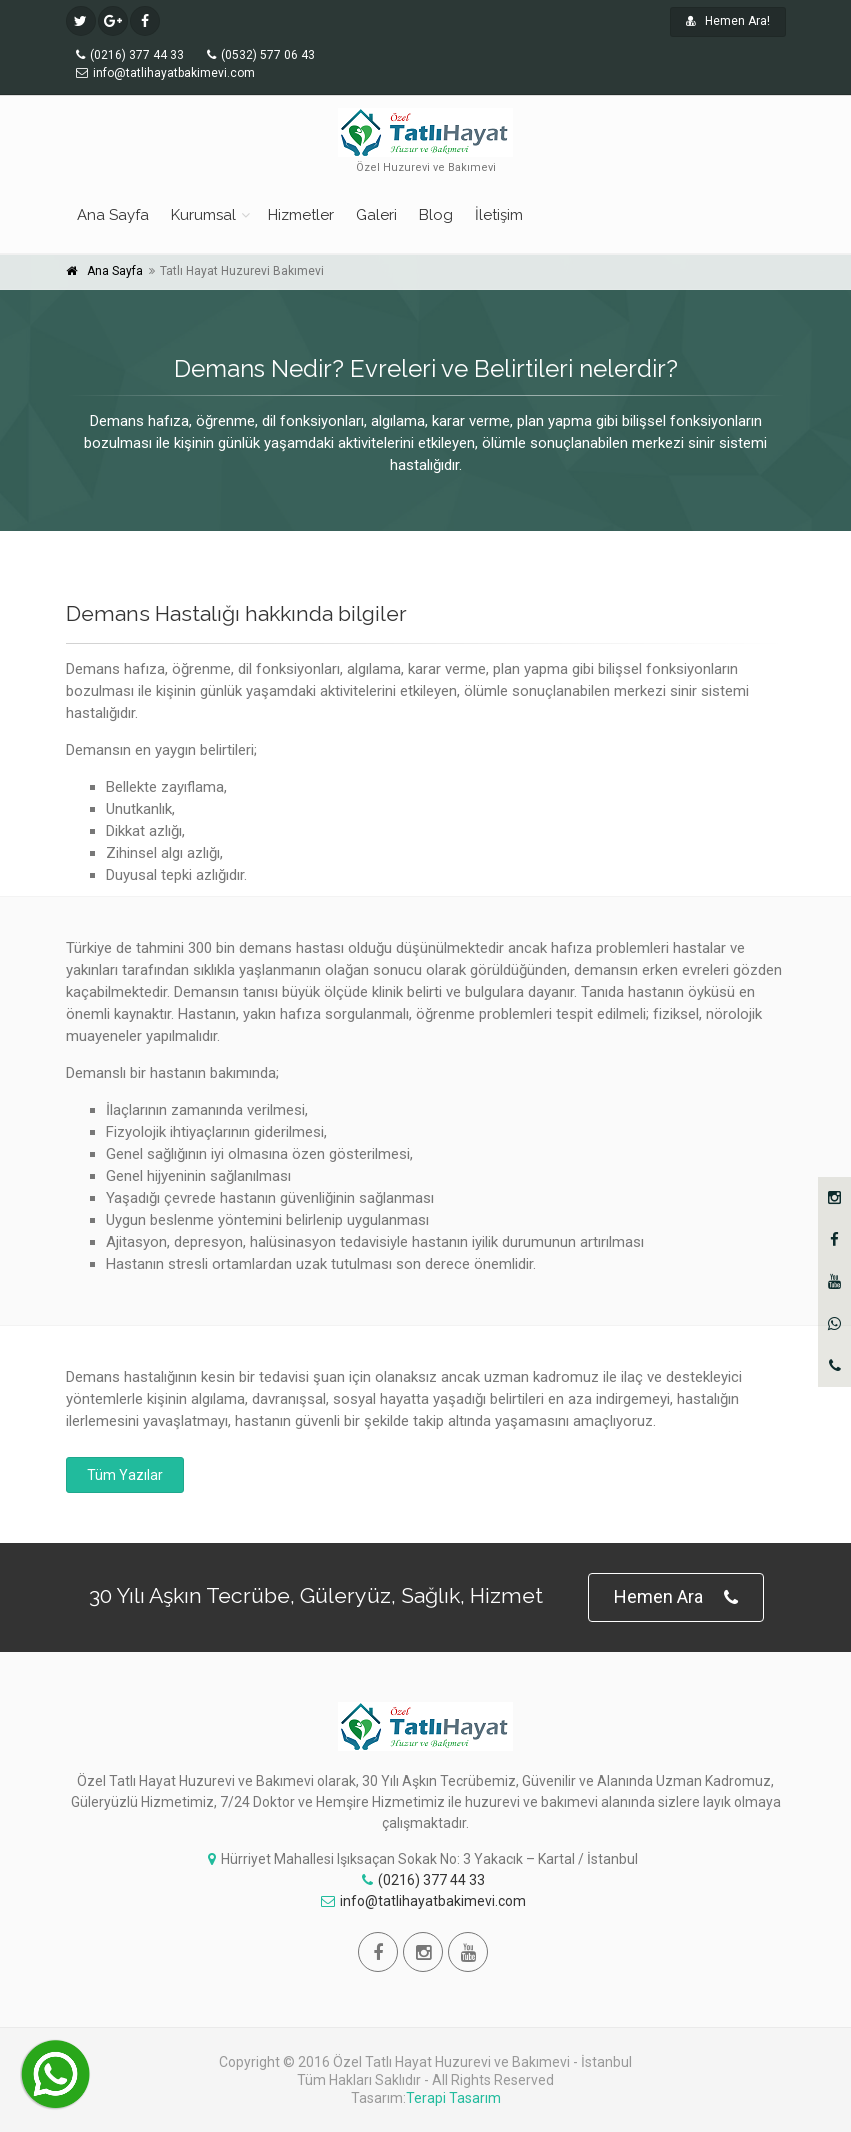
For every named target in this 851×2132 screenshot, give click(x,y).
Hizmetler (301, 215)
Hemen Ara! (728, 21)
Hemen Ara (676, 1597)
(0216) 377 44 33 (423, 1880)
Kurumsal (203, 215)
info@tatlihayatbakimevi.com (423, 1901)
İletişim (499, 215)
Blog (436, 215)
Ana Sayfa (113, 215)
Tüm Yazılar (125, 1475)
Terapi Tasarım (453, 2098)
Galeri (376, 215)
